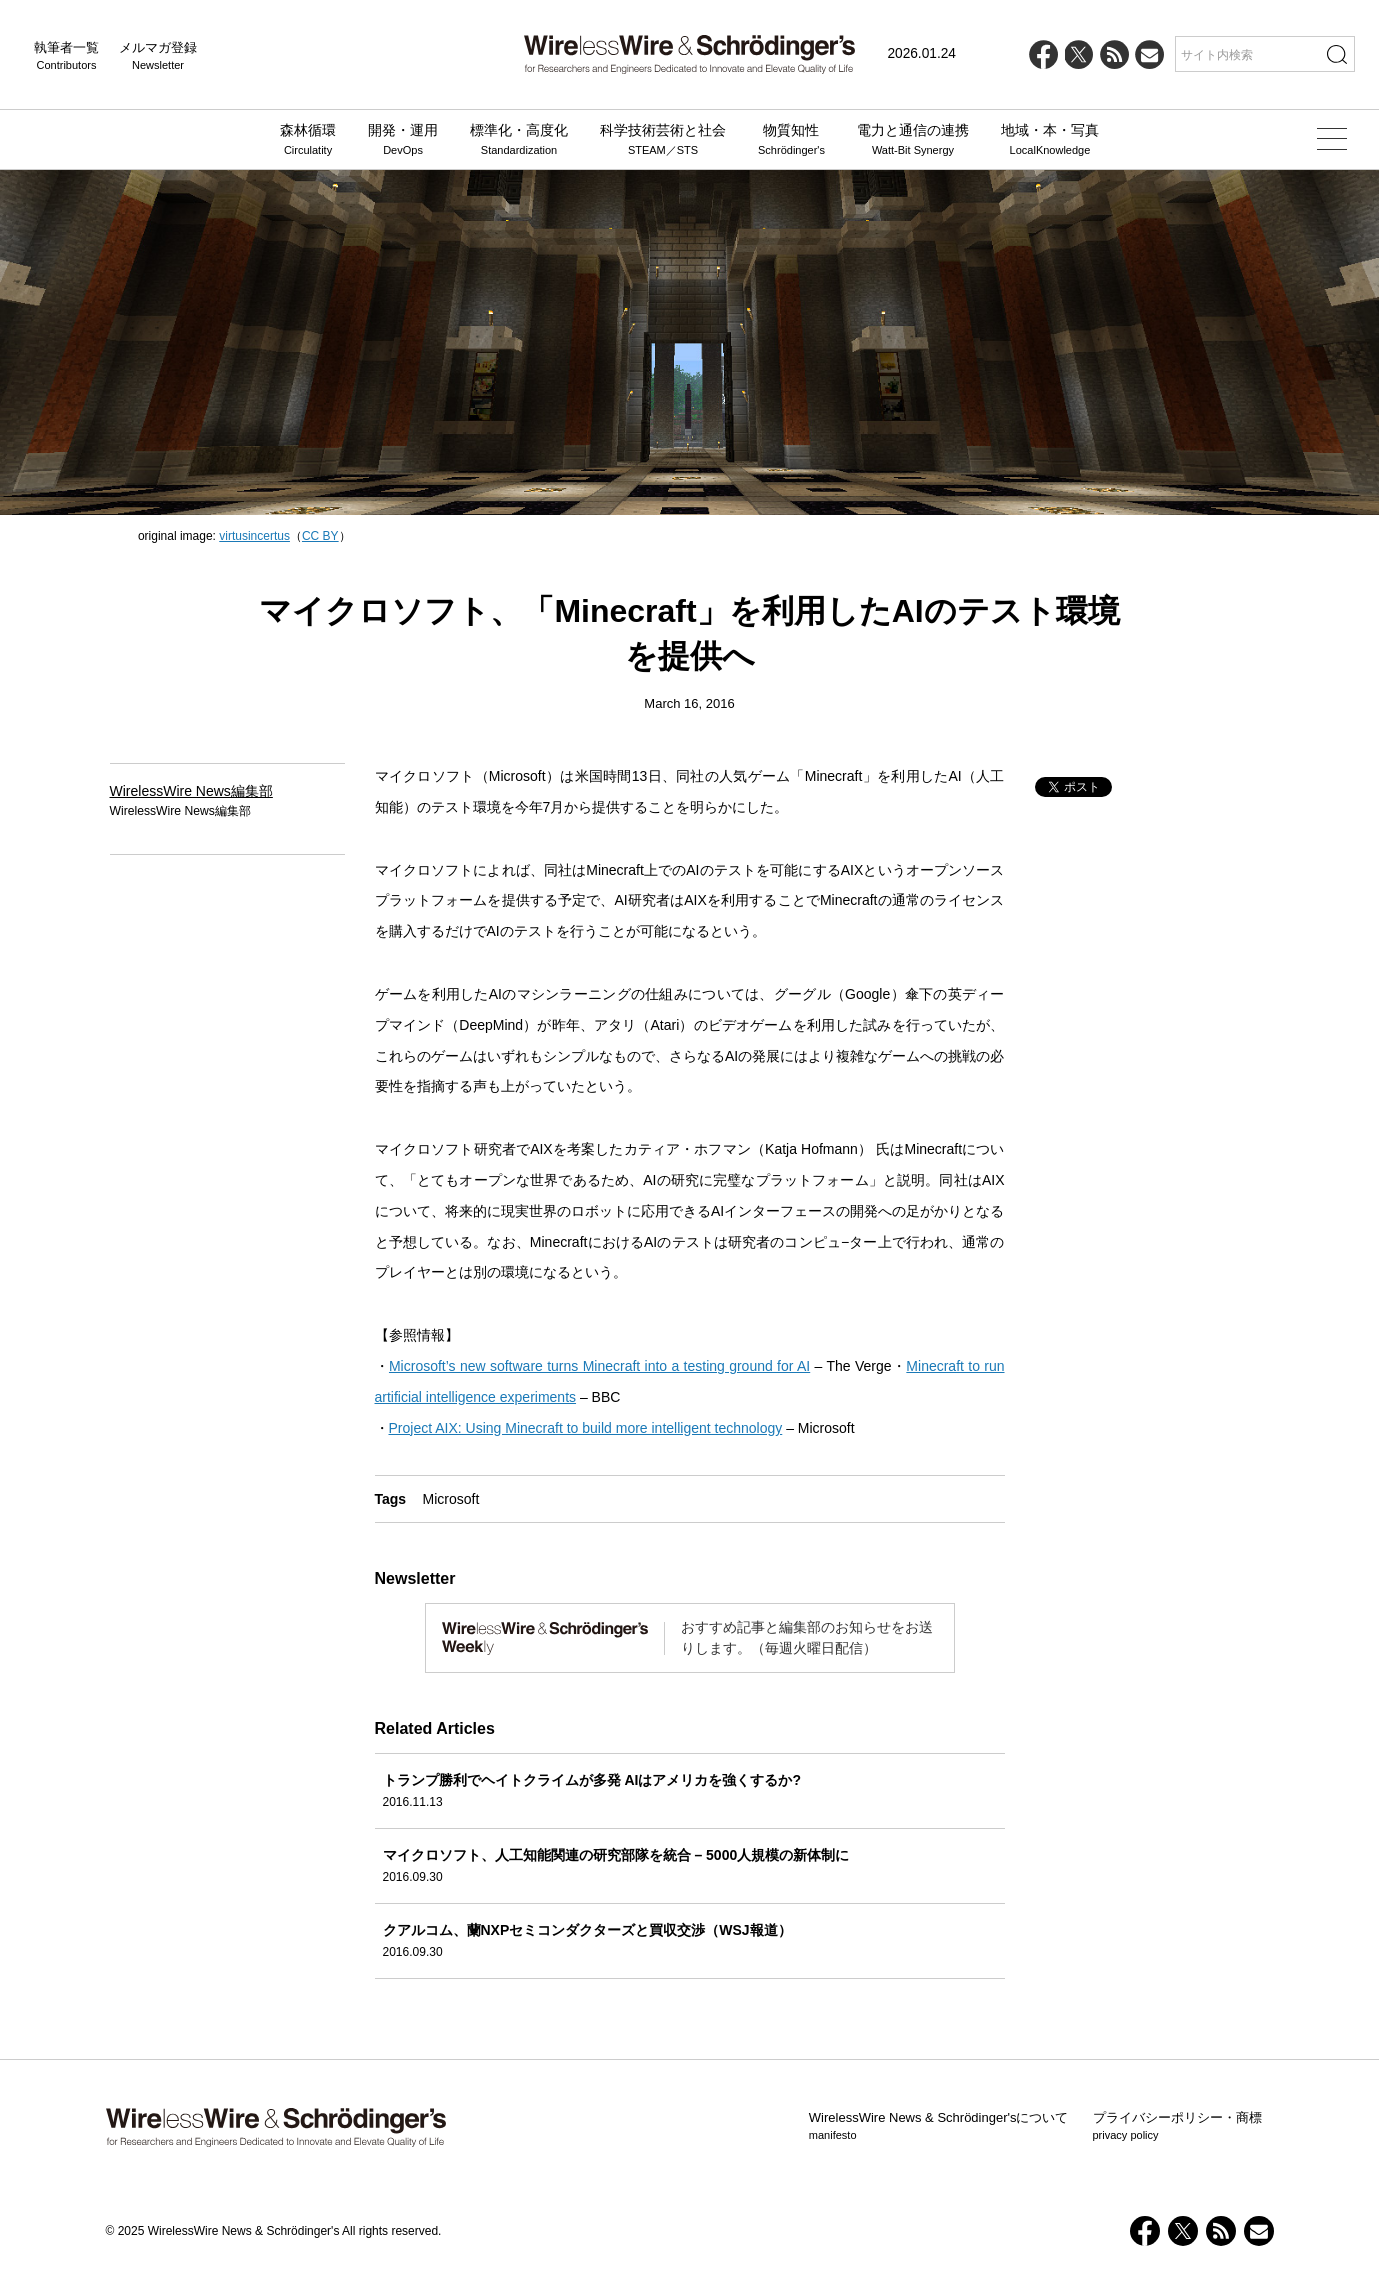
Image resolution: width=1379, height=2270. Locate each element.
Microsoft (451, 1499)
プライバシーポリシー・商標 (1177, 2127)
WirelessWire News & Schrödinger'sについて (939, 2127)
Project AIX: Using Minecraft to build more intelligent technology (586, 1428)
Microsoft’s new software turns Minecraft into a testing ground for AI (599, 1366)
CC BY (320, 536)
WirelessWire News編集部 (191, 791)
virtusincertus (254, 536)
